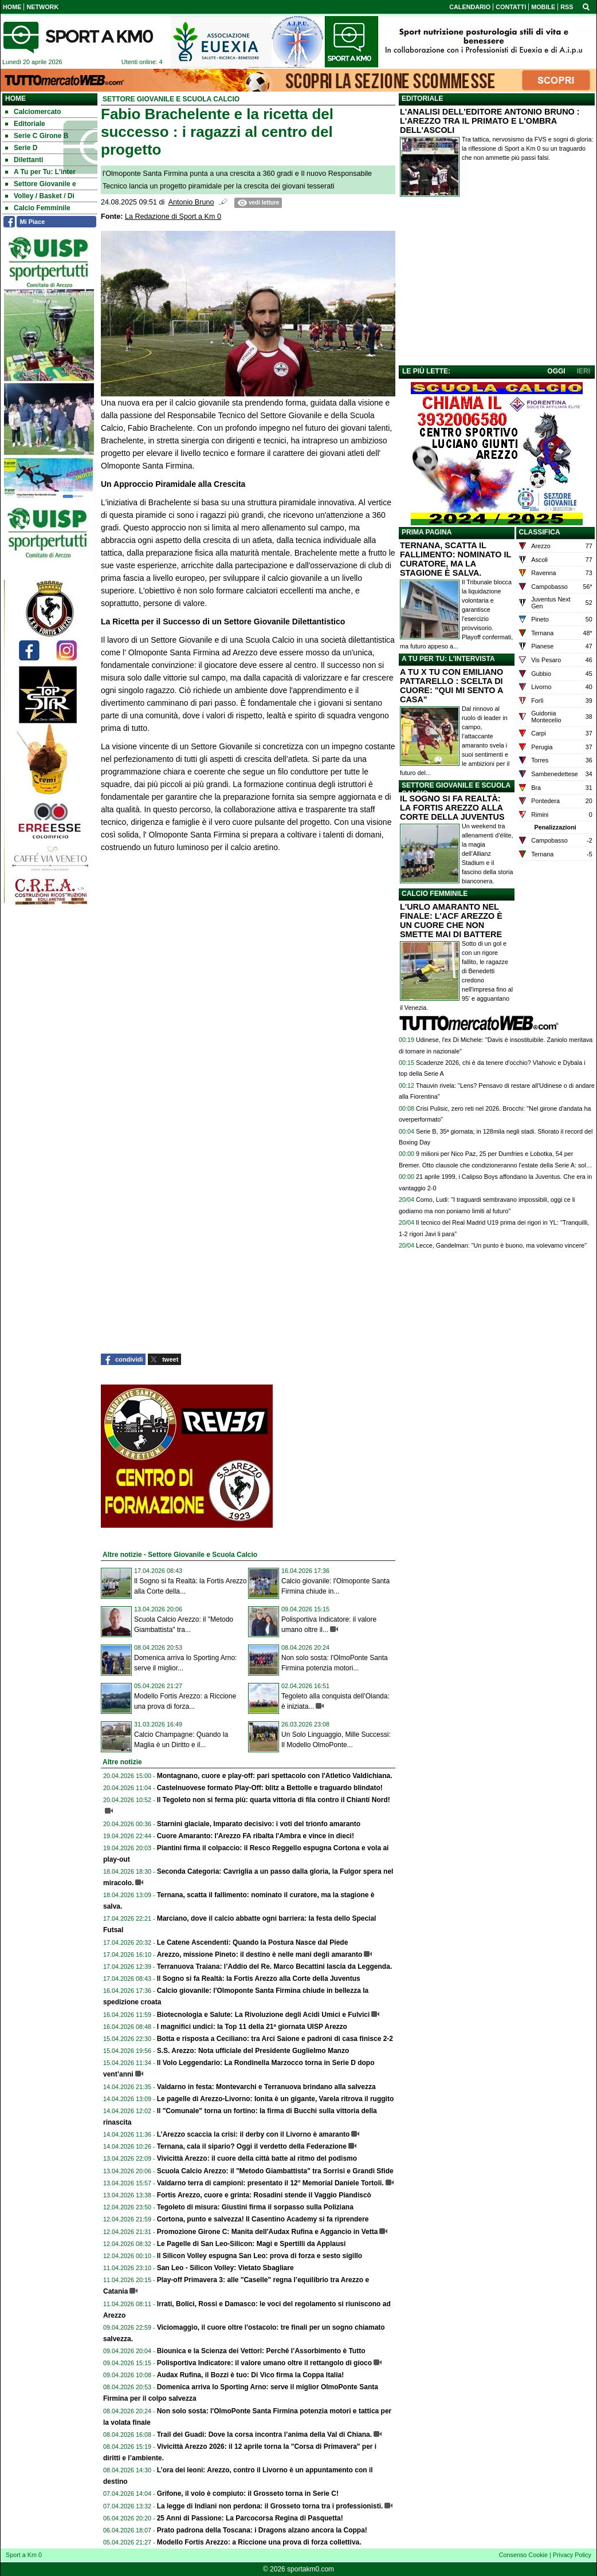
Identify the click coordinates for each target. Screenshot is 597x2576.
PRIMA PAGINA (426, 532)
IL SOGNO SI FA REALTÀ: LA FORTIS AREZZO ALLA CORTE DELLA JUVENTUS (452, 807)
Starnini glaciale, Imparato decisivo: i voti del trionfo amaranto (258, 1824)
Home (15, 99)
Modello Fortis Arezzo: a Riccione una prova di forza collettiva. (259, 2542)
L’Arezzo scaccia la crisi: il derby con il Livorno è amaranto (253, 2134)
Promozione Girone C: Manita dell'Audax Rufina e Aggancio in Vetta (267, 2232)
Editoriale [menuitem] (25, 124)
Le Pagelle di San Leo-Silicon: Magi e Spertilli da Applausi (251, 2244)
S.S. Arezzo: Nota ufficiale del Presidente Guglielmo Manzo (253, 2051)
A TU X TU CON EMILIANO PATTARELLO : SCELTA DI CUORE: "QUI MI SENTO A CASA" (451, 685)
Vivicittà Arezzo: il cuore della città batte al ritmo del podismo (257, 2158)
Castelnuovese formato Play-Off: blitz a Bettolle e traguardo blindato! (270, 1788)
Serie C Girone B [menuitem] (36, 136)
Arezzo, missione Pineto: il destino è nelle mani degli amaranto (260, 1954)
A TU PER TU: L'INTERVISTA (448, 659)
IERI (583, 371)
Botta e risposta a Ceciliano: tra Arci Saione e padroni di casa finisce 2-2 (275, 2039)
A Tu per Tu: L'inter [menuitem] (40, 172)
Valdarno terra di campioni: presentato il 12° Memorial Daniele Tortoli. (270, 2183)
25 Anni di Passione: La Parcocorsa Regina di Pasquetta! (250, 2518)
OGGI (556, 371)
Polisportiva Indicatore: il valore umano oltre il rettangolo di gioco (264, 2363)
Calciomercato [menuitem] (33, 112)
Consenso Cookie (523, 2554)
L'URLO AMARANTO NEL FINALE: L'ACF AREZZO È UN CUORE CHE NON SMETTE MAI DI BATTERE (451, 920)
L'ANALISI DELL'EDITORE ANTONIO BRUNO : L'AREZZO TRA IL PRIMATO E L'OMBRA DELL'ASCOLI (490, 121)
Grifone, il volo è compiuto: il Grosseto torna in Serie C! (248, 2494)
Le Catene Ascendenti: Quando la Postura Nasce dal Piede (252, 1942)
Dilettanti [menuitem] (24, 160)
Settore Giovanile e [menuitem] (40, 184)
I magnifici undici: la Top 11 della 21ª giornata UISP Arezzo (252, 2027)
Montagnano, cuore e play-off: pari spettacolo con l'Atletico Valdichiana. (274, 1776)
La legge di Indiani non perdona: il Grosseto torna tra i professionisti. (270, 2506)
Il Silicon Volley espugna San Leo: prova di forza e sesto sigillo (260, 2256)
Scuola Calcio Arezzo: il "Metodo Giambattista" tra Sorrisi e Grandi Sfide (275, 2171)
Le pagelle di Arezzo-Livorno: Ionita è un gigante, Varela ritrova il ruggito (275, 2099)
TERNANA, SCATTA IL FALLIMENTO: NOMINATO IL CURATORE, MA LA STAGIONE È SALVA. (455, 559)
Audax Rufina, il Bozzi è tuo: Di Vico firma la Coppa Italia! (250, 2375)
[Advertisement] (496, 283)
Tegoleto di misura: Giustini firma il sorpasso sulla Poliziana (255, 2207)
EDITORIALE (422, 99)
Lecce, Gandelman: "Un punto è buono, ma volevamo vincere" (501, 1245)
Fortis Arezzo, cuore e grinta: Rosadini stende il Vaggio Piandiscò (264, 2195)
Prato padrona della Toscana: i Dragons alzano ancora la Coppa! (262, 2530)
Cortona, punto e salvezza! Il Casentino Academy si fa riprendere (263, 2219)
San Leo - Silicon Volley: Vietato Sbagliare (225, 2268)
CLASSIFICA (539, 532)
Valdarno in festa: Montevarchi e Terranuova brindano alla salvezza (266, 2087)
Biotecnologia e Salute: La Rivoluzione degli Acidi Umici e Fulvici (263, 2015)
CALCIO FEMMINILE (435, 894)
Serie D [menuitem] (21, 148)
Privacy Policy (572, 2554)
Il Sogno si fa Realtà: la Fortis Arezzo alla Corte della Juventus (258, 1979)
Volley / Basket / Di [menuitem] (39, 196)
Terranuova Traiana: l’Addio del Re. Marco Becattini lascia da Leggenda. (274, 1967)
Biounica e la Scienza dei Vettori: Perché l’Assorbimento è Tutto (261, 2351)
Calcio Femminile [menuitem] (37, 208)
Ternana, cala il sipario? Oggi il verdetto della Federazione (252, 2146)
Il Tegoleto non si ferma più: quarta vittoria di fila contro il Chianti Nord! (273, 1800)
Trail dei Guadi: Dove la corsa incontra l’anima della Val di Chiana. (264, 2435)
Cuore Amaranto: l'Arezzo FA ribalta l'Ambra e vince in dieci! (255, 1836)
